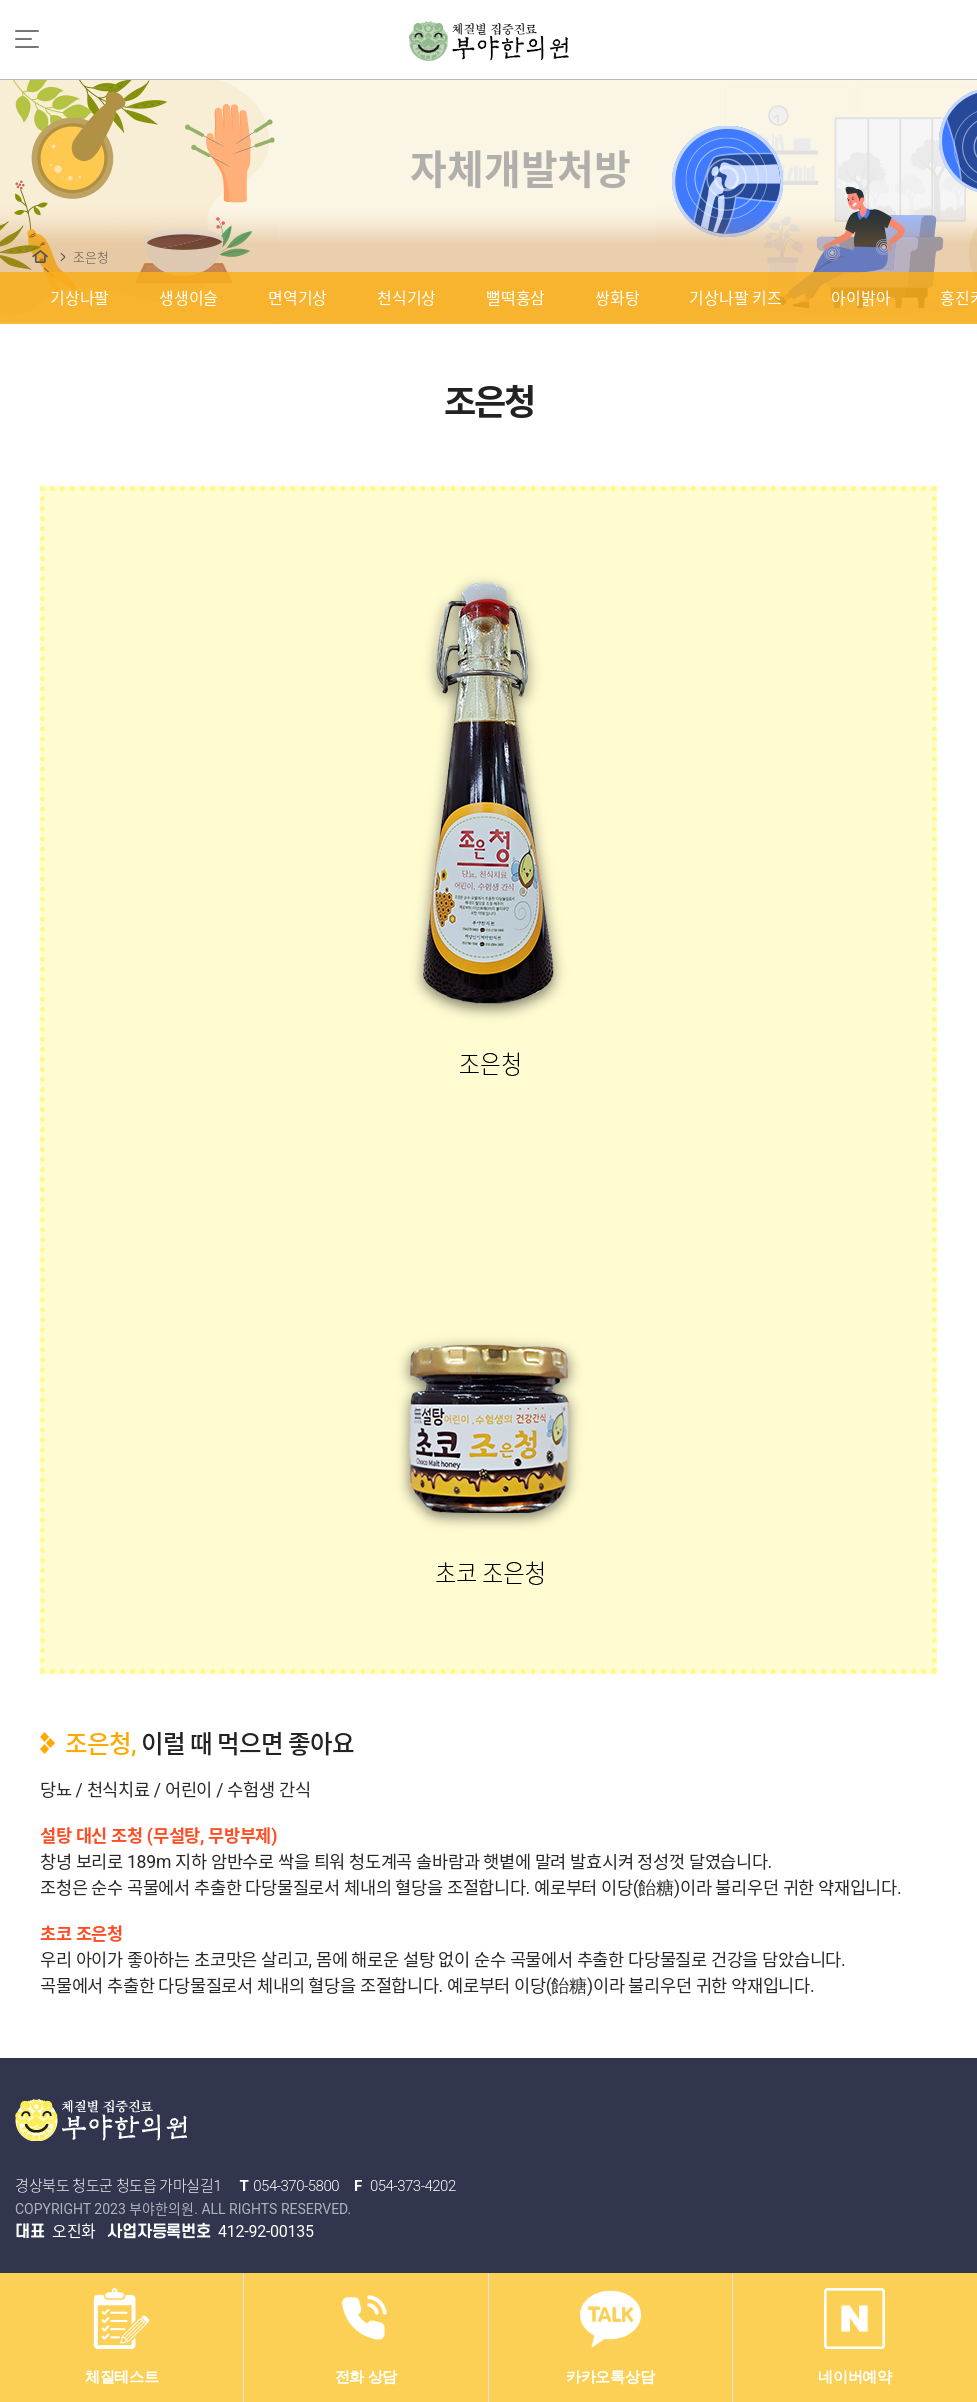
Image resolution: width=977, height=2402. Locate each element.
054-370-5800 (296, 2186)
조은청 (90, 257)
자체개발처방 (40, 256)
